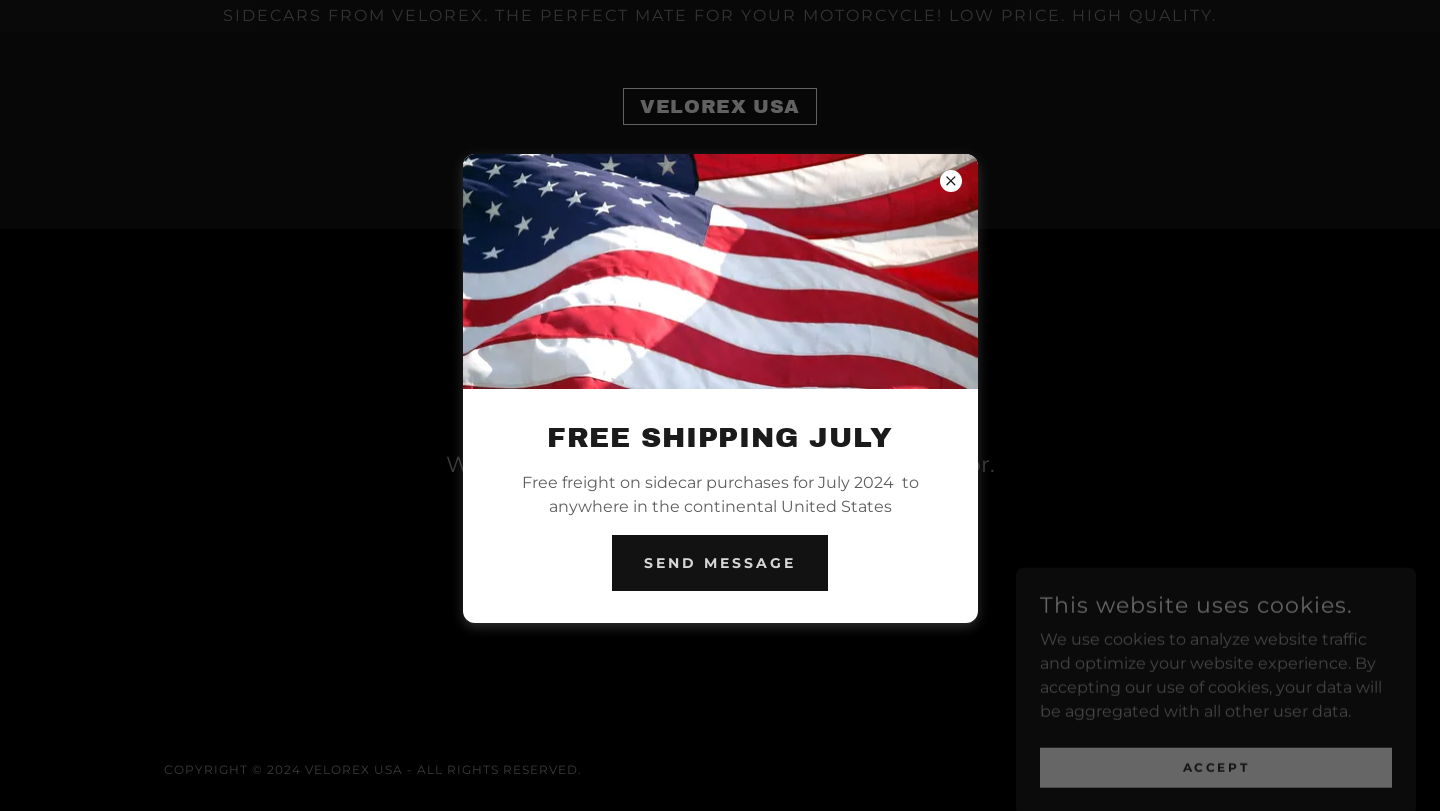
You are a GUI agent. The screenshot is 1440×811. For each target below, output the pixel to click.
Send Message (720, 563)
